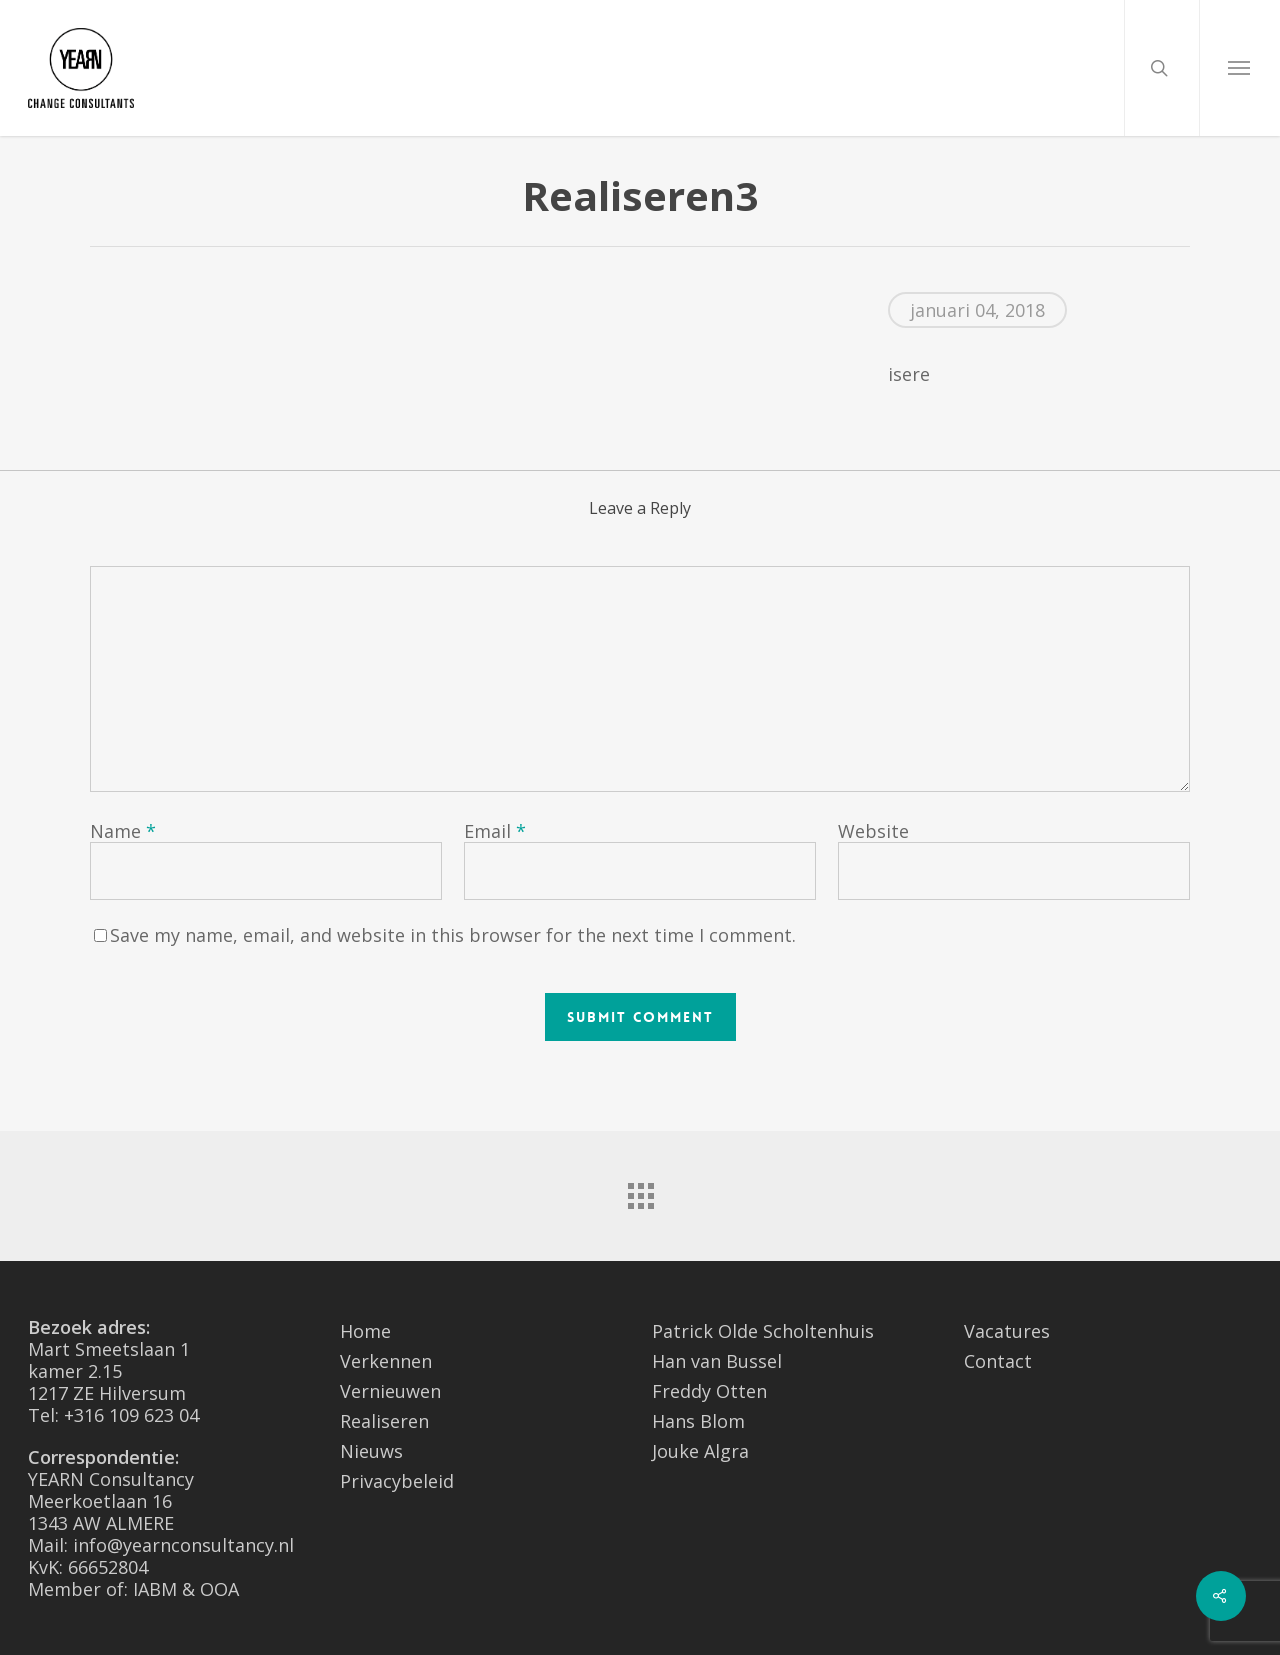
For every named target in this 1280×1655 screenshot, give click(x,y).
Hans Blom (698, 1421)
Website (873, 831)
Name (123, 831)
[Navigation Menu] (1239, 68)
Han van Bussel (717, 1361)
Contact (998, 1361)
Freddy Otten (709, 1391)
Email (495, 831)
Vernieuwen (390, 1391)
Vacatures (1007, 1331)
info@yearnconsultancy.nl (183, 1545)
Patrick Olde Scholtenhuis (763, 1331)
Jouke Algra (700, 1451)
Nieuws (371, 1451)
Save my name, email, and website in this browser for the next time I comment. (453, 935)
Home (365, 1331)
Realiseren (384, 1421)
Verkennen (386, 1361)
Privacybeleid (397, 1481)
